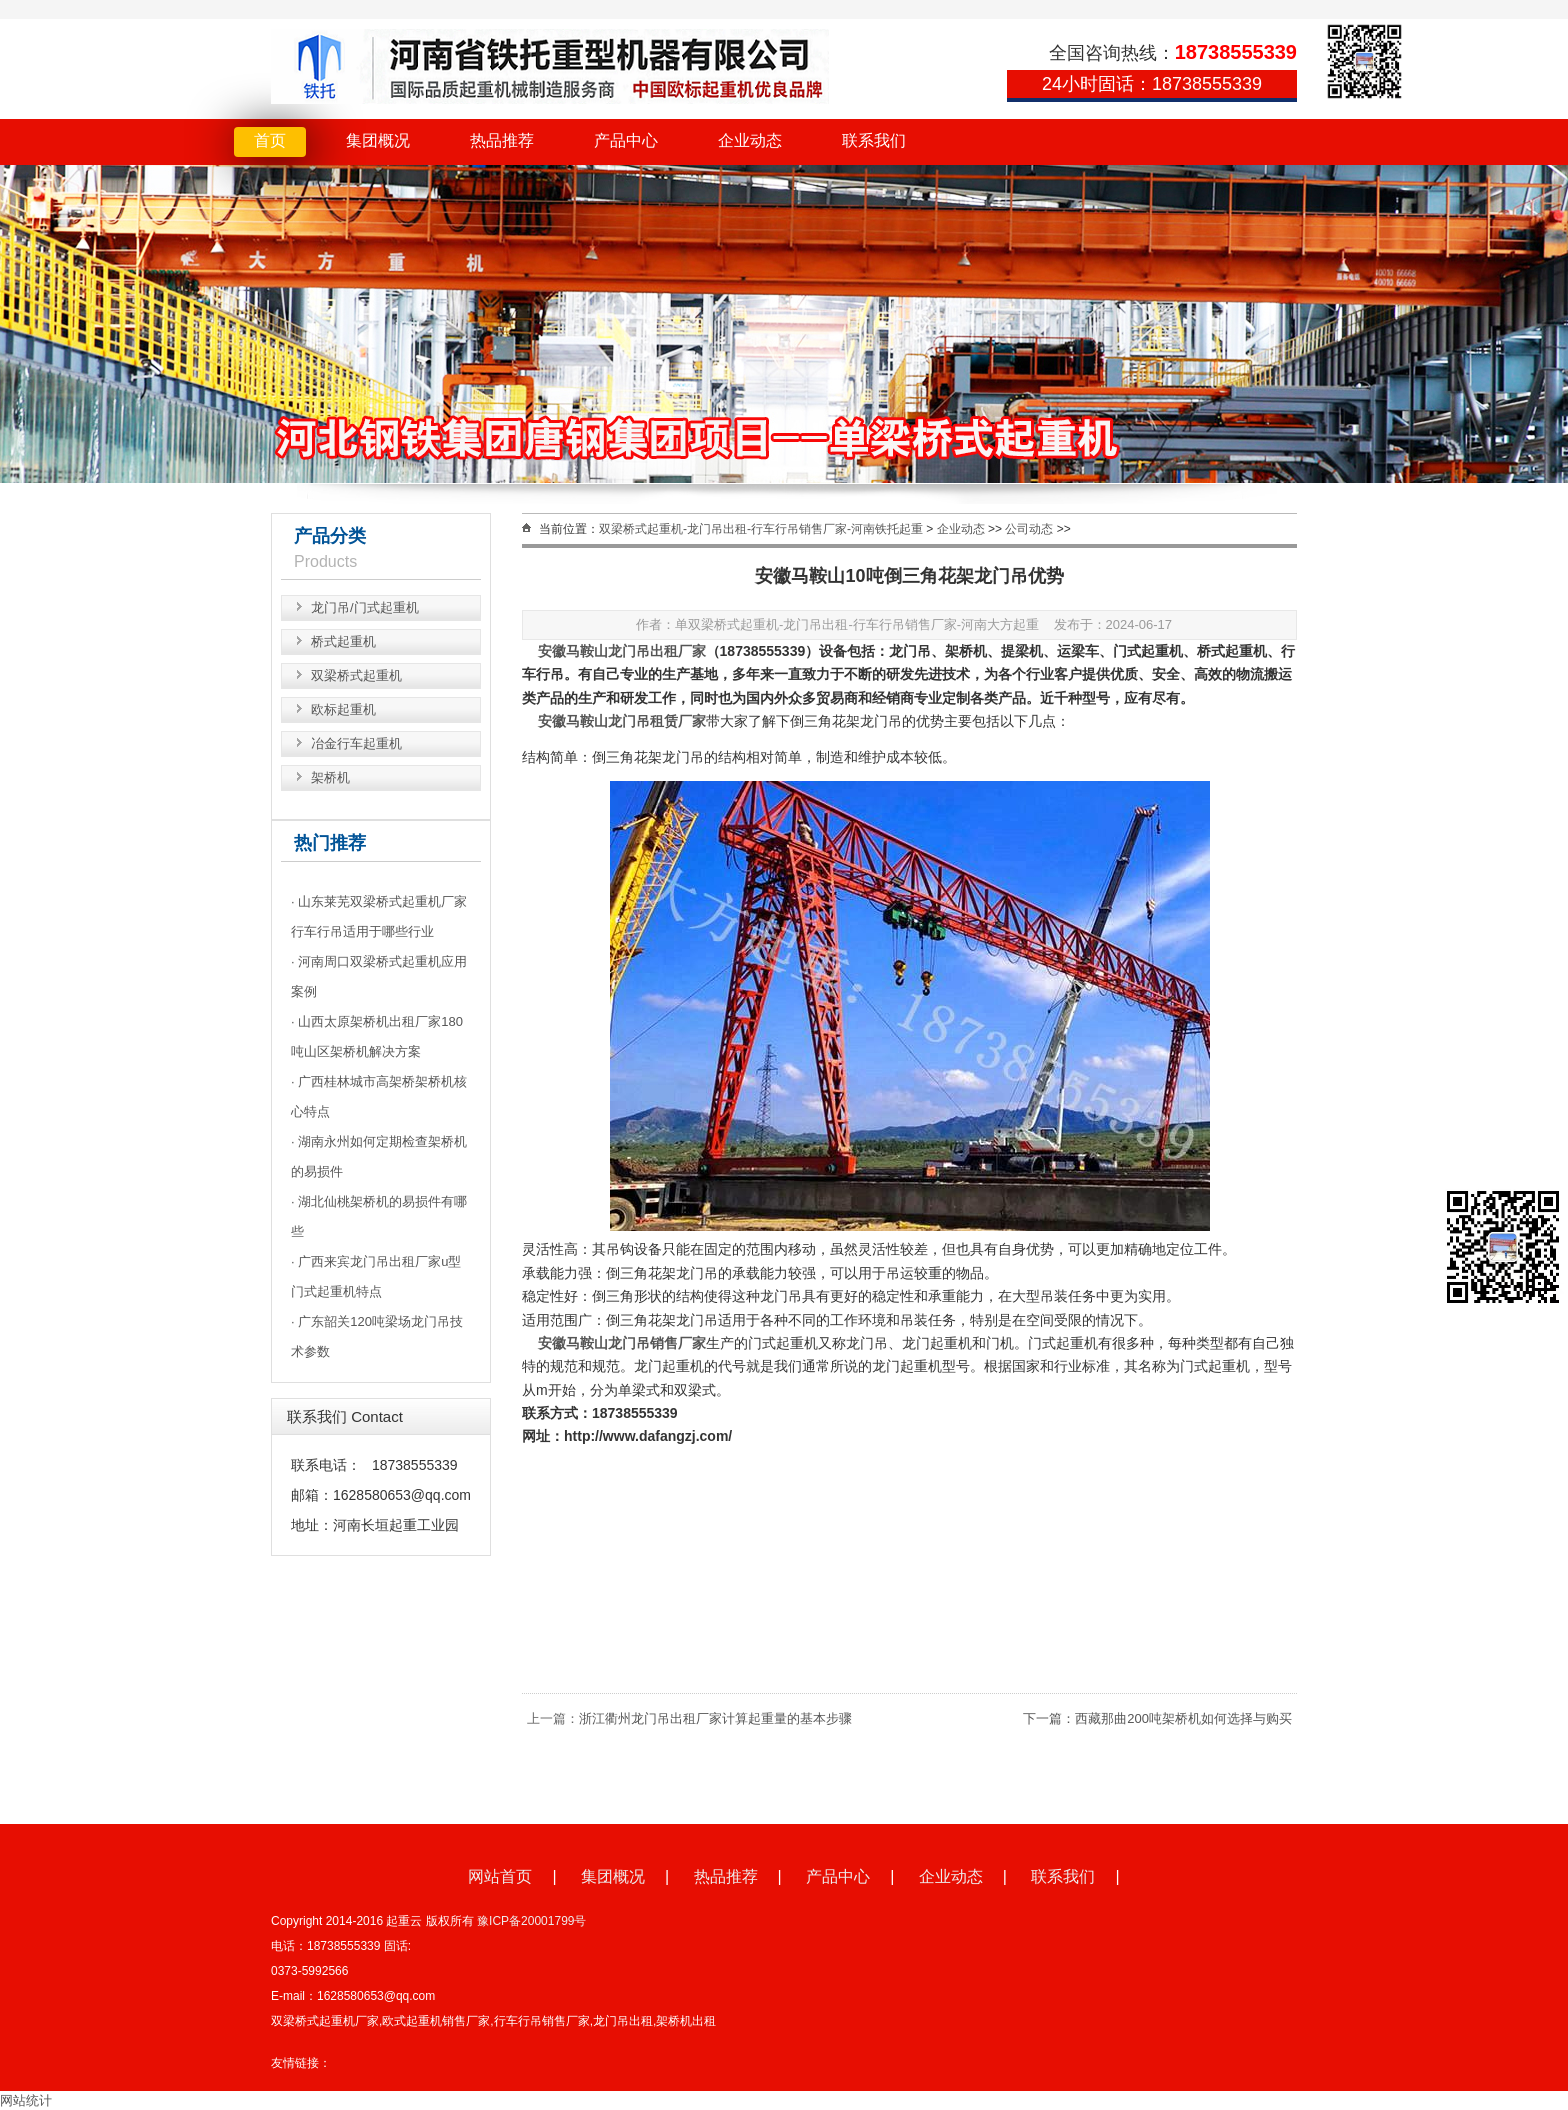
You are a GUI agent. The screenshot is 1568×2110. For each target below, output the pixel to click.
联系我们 (874, 140)
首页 (270, 140)
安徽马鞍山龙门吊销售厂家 (622, 1343)
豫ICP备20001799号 (531, 1921)
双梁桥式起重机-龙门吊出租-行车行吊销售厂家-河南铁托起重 (761, 529)
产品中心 (626, 140)
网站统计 (26, 2100)
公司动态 (1029, 529)
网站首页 (500, 1876)
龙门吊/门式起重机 (365, 607)
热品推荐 (502, 140)
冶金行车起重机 (356, 743)
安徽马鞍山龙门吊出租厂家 (622, 651)
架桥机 (330, 777)
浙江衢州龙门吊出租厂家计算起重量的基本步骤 (715, 1718)
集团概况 (378, 140)
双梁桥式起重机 (356, 675)
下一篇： (1049, 1718)
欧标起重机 (343, 709)
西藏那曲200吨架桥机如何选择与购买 (1183, 1718)
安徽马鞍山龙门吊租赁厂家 (622, 721)
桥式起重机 (343, 641)
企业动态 (750, 140)
